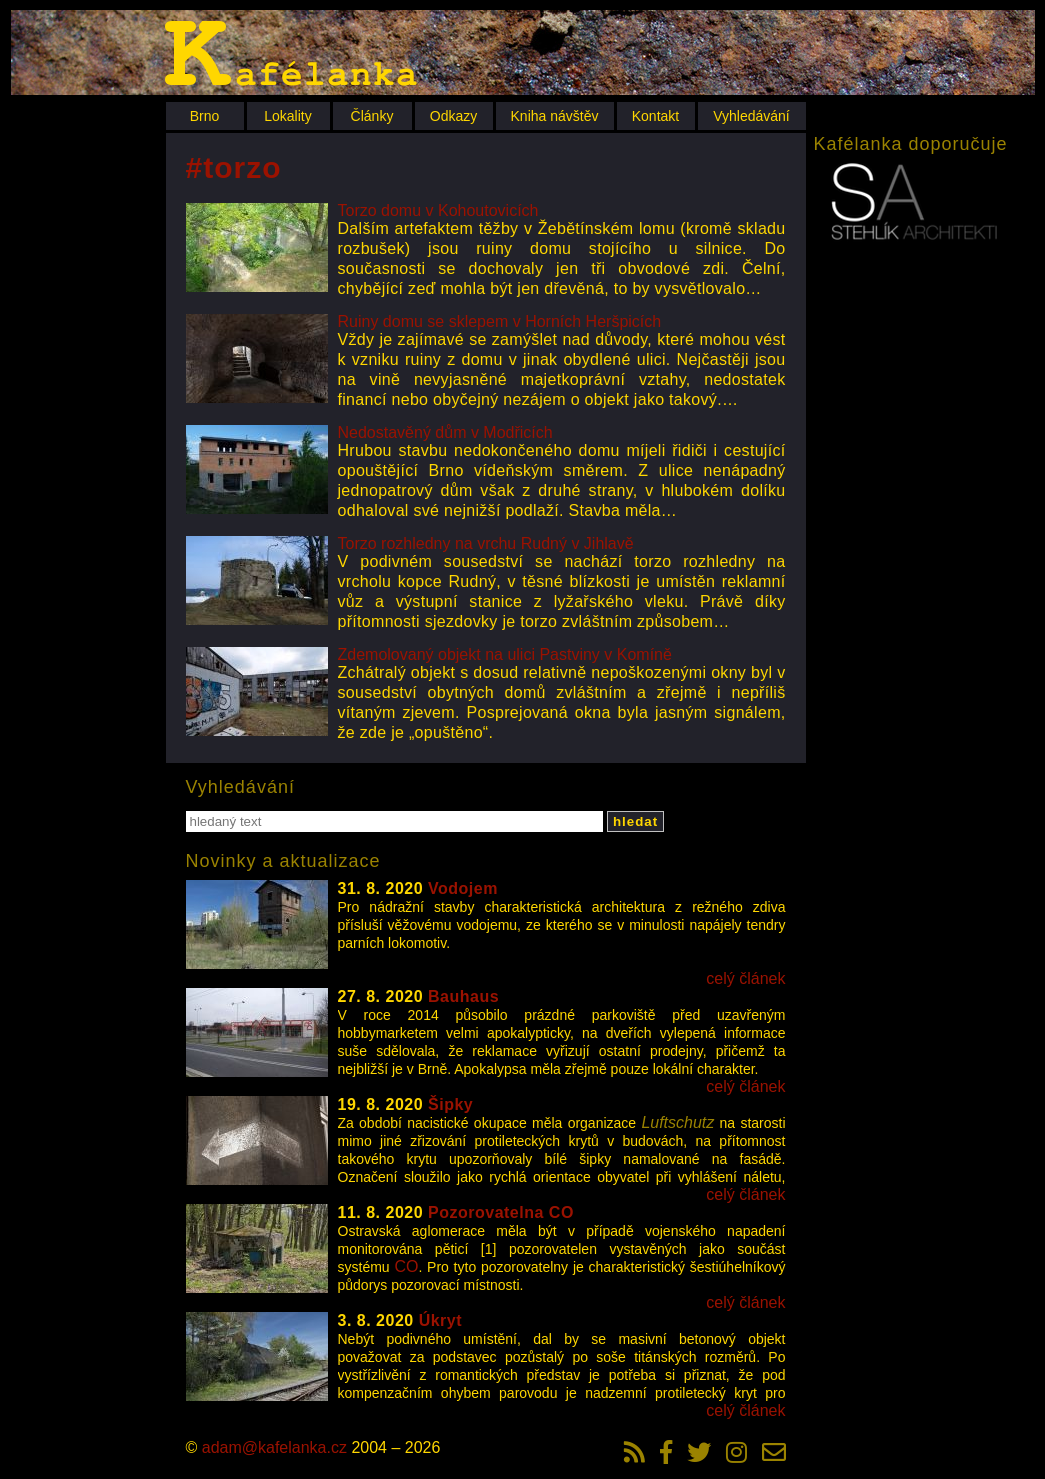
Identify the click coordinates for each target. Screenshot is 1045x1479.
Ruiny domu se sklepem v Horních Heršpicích (500, 321)
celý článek (745, 978)
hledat (635, 821)
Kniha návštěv (555, 116)
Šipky (450, 1104)
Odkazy (453, 116)
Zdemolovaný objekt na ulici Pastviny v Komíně (505, 654)
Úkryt (440, 1320)
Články (372, 116)
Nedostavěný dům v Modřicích (445, 432)
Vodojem (463, 888)
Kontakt (655, 116)
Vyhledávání (751, 116)
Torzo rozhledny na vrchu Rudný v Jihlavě (486, 543)
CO (406, 1266)
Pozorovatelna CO (501, 1212)
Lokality (287, 116)
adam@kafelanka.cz (274, 1447)
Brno (205, 116)
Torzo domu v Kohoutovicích (438, 210)
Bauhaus (463, 996)
